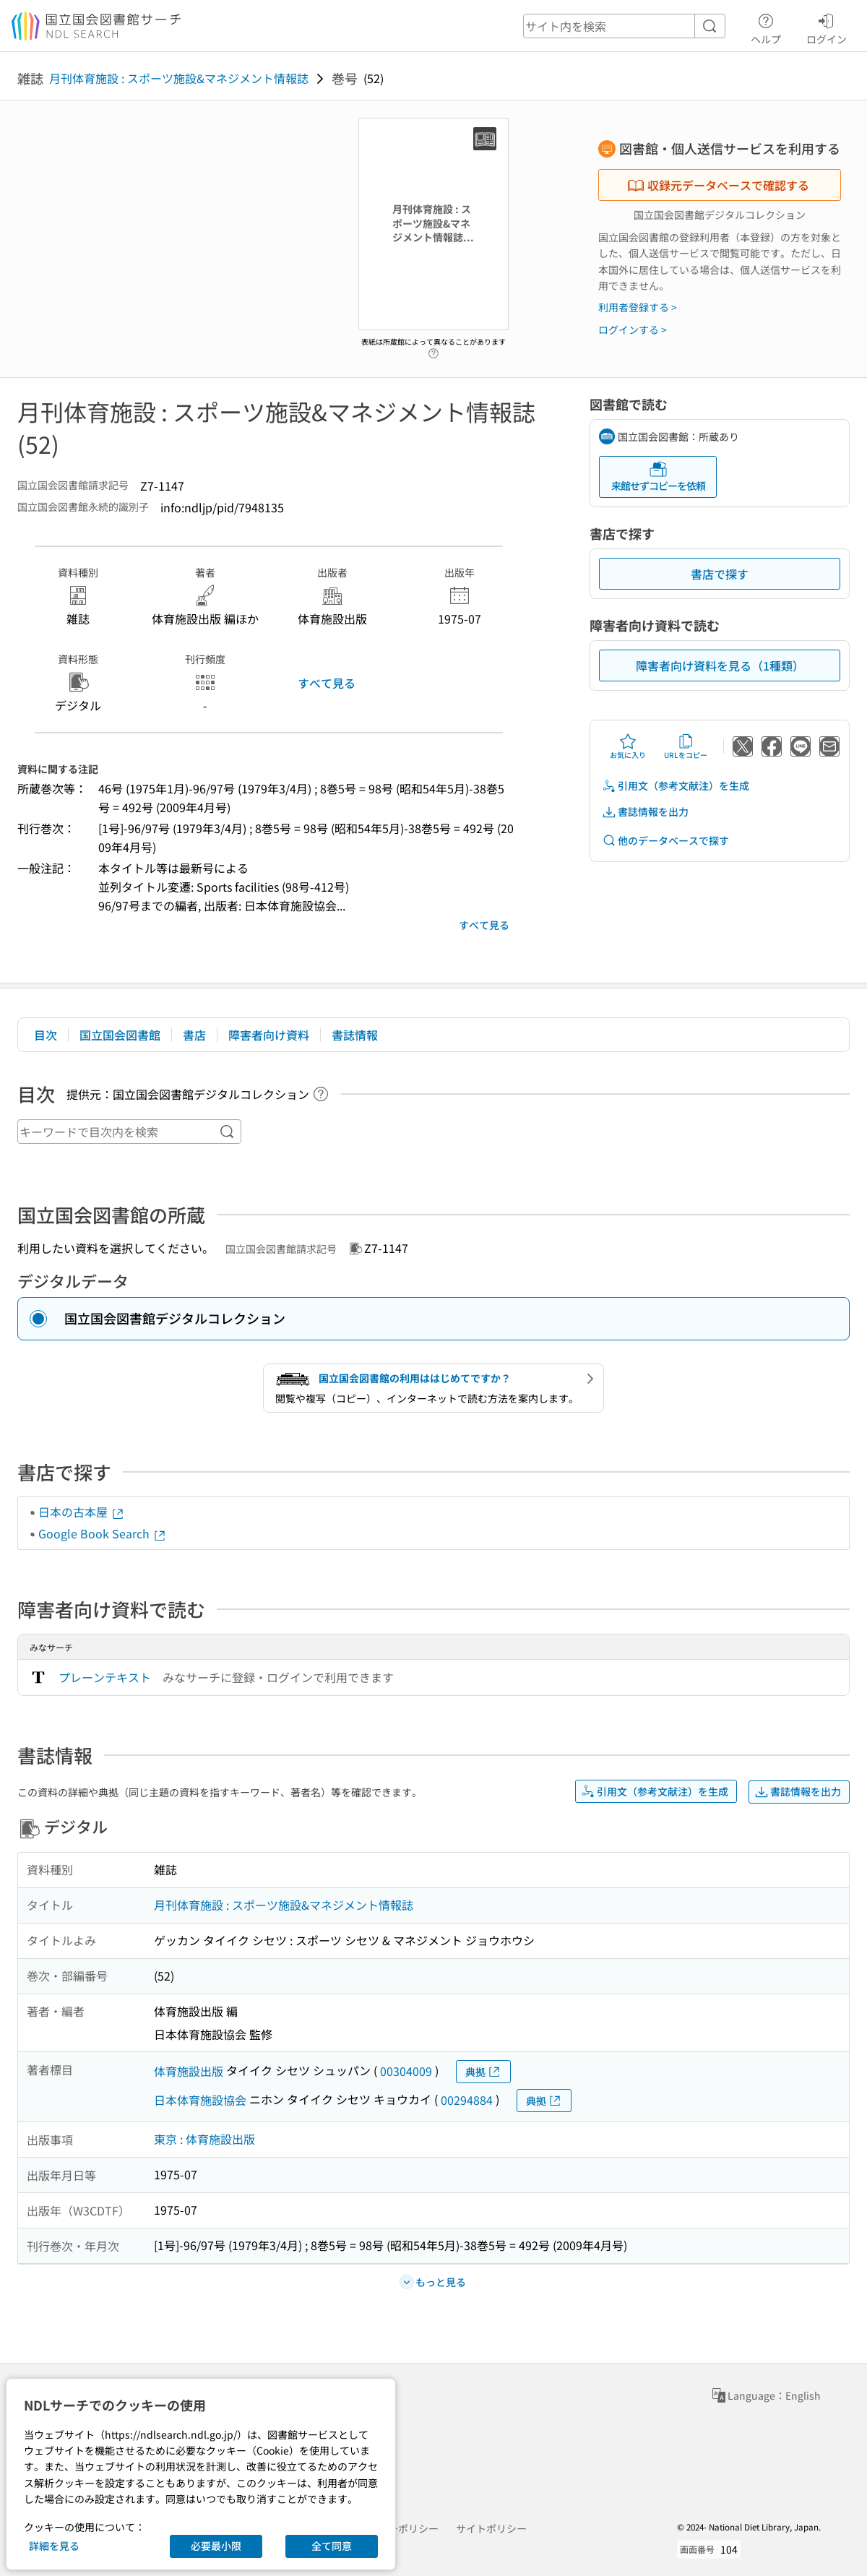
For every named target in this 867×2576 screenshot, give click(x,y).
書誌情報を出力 (645, 811)
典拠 (483, 2072)
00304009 (406, 2071)
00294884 (467, 2099)
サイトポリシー (491, 2528)
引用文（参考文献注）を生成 (675, 785)
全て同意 (331, 2545)
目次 (45, 1034)
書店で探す (720, 573)
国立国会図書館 (119, 1034)
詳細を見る (54, 2545)
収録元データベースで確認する (718, 185)
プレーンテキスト (105, 1677)
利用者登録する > (637, 307)
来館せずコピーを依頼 (658, 476)
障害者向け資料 (268, 1034)
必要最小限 (216, 2545)
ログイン (826, 27)
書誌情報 (355, 1034)
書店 (194, 1034)
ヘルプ (766, 27)
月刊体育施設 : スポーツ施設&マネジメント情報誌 (179, 78)
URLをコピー (685, 746)
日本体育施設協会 (200, 2099)
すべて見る (326, 683)
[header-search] (624, 26)
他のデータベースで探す (665, 840)
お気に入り (628, 746)
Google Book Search (102, 1533)
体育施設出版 (188, 2071)
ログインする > (632, 329)
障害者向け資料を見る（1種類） (720, 665)
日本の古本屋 (81, 1511)
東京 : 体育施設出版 (204, 2139)
